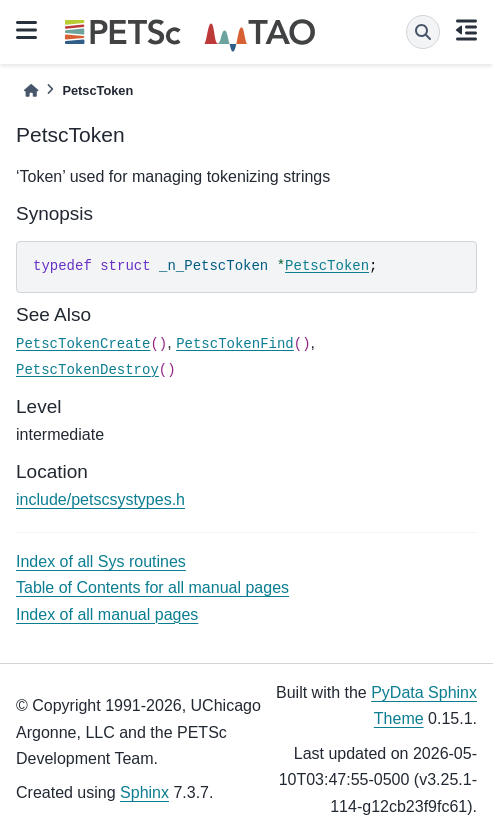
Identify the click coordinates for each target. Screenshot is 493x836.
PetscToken (327, 266)
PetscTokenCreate (83, 344)
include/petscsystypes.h (100, 499)
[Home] (31, 90)
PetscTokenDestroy (87, 370)
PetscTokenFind (235, 344)
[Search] (423, 32)
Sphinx (144, 792)
